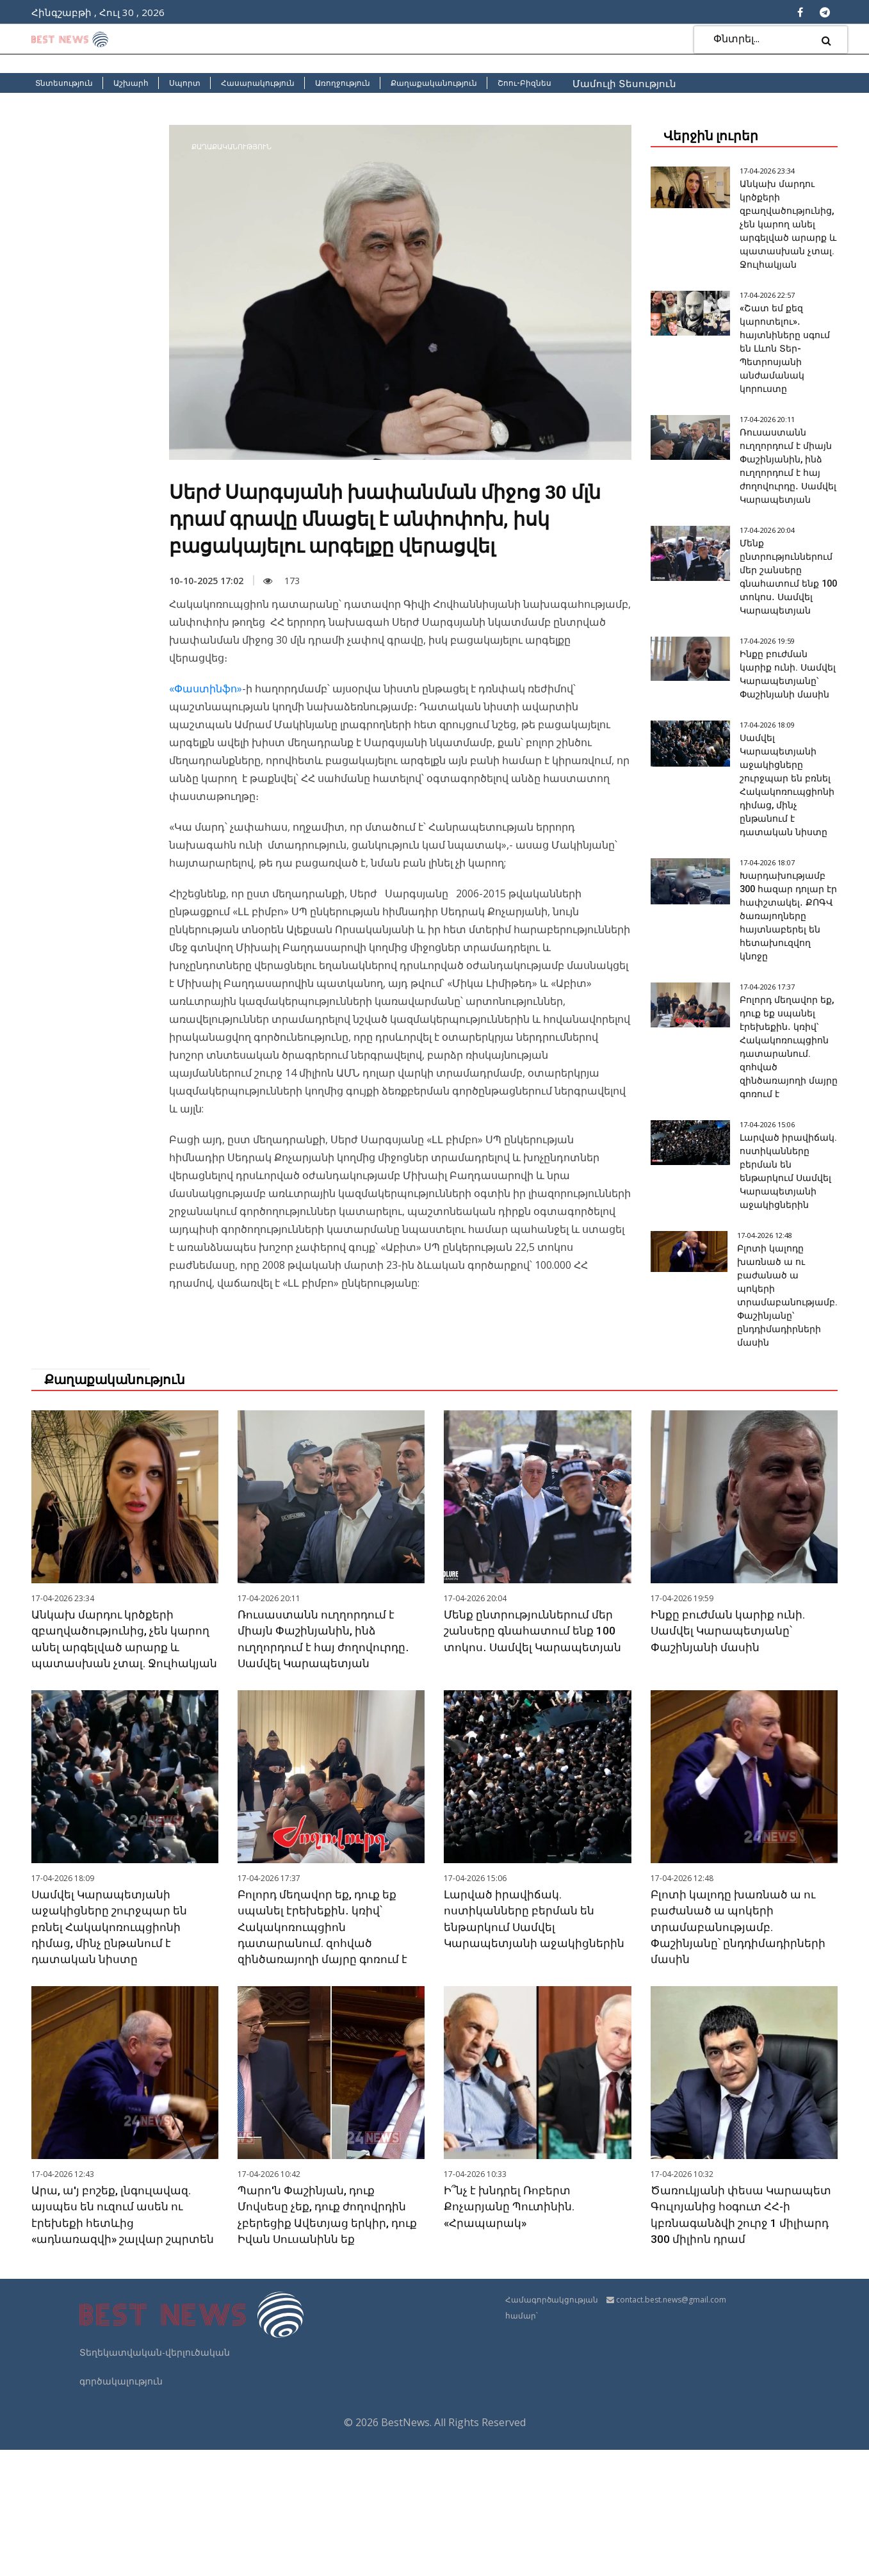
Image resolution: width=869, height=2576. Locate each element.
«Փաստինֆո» (205, 688)
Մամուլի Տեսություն (624, 83)
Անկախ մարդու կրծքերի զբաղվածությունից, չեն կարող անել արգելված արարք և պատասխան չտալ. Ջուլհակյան (786, 224)
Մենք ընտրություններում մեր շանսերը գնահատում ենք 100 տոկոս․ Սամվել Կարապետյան (535, 1724)
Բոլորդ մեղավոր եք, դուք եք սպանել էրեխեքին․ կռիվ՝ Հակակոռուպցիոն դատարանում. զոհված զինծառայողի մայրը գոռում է (789, 1107)
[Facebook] (799, 12)
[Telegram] (824, 12)
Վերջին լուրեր (710, 136)
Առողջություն (342, 83)
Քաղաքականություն (434, 83)
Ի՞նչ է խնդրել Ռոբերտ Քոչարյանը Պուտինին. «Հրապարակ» (511, 2316)
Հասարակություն (258, 83)
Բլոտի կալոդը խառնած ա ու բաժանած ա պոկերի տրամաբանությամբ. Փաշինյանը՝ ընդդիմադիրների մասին (741, 2037)
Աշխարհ (131, 83)
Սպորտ (184, 83)
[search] (826, 40)
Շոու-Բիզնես (524, 83)
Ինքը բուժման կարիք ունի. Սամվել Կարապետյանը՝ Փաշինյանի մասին (729, 1724)
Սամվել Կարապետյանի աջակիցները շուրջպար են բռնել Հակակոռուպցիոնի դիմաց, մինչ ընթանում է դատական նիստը (111, 2037)
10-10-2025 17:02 (206, 581)
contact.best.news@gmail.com (671, 2425)
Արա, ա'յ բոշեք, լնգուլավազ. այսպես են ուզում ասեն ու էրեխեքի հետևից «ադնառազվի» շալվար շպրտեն (113, 2333)
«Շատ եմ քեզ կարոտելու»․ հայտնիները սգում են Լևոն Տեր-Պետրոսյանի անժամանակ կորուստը (785, 348)
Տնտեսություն (64, 83)
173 (281, 581)
